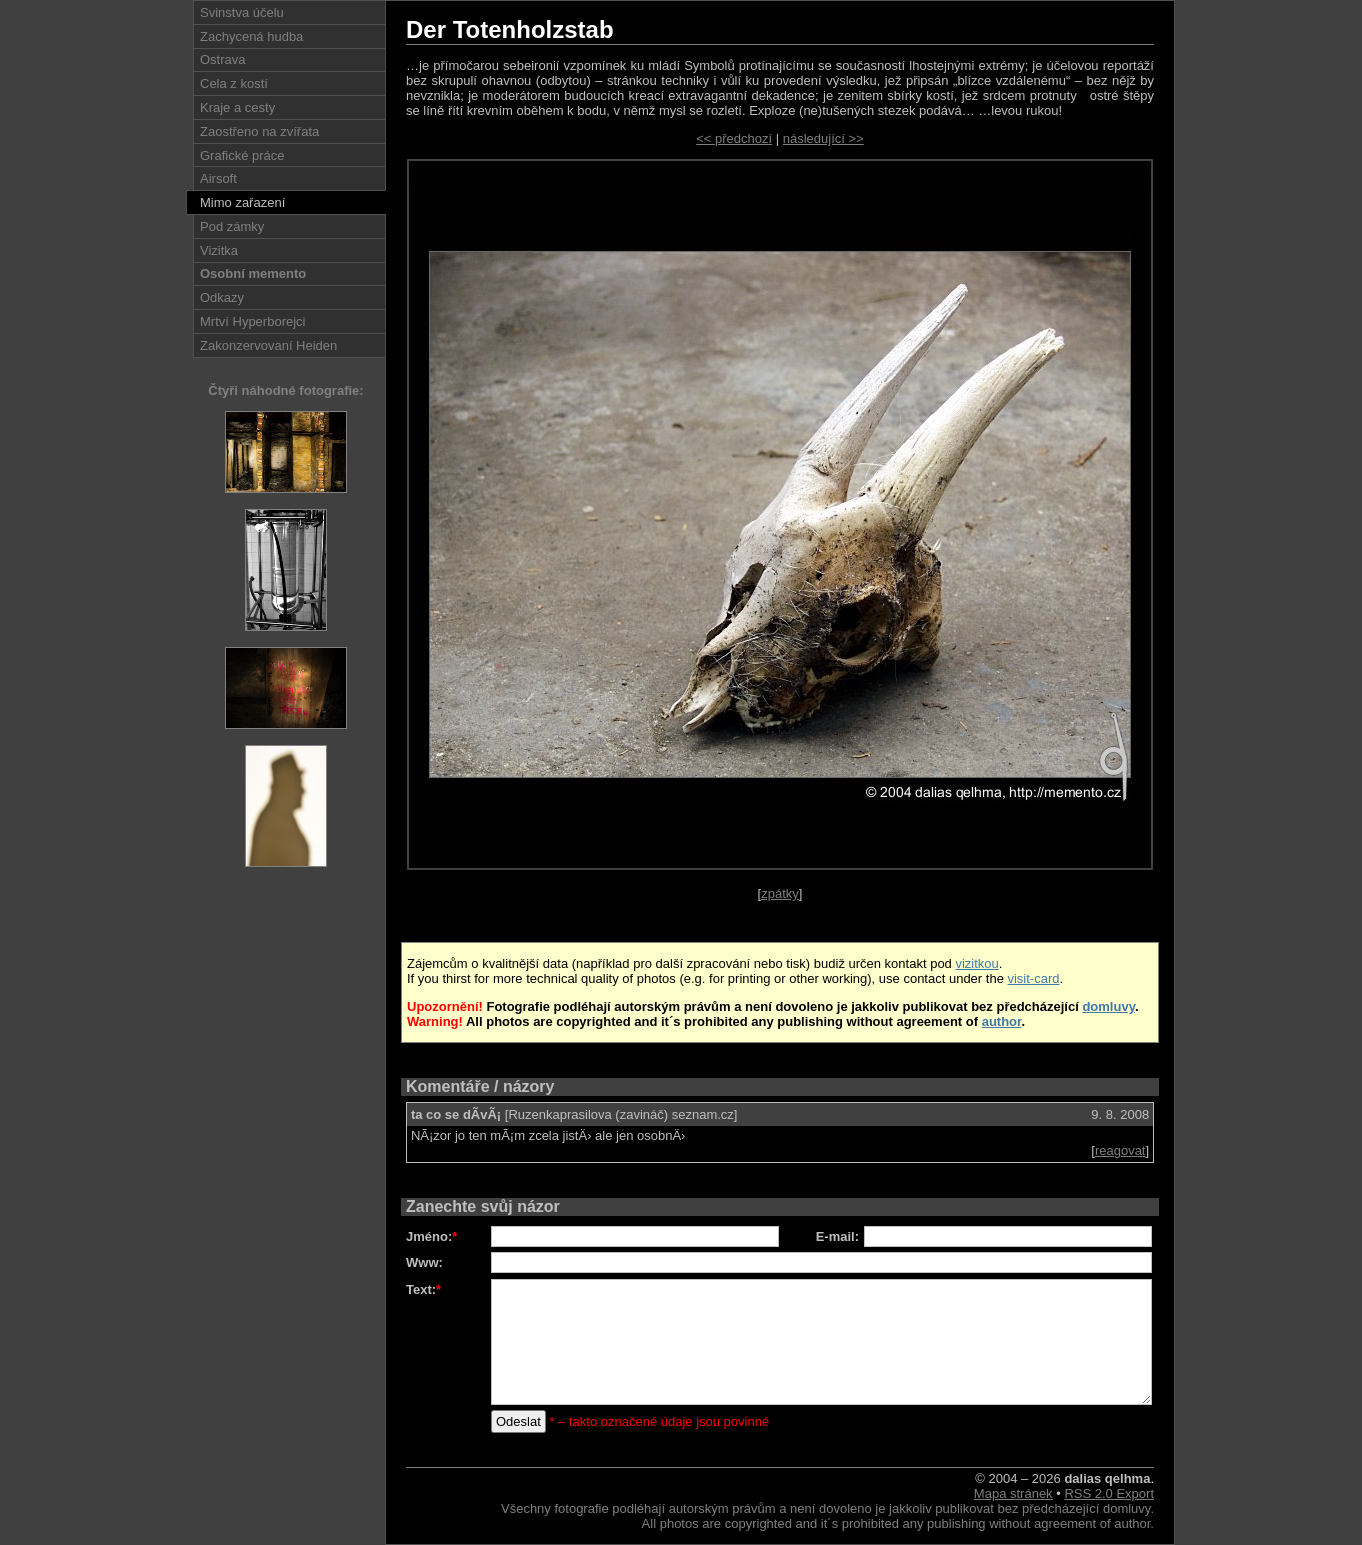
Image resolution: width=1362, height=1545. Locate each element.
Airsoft (218, 178)
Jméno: (431, 1236)
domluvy (1108, 1006)
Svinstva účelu (242, 12)
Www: (424, 1262)
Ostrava (223, 59)
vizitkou (976, 963)
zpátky (780, 893)
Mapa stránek (1013, 1493)
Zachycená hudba (251, 36)
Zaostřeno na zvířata (259, 131)
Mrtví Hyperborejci (252, 321)
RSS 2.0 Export (1109, 1493)
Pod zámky (232, 226)
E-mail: (837, 1236)
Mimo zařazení (242, 202)
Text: (423, 1289)
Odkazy (222, 297)
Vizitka (219, 250)
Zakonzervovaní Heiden (268, 345)
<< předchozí (734, 138)
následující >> (823, 138)
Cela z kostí (234, 83)
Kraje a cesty (237, 107)
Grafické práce (242, 155)
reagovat (1120, 1150)
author (1002, 1021)
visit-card (1033, 978)
